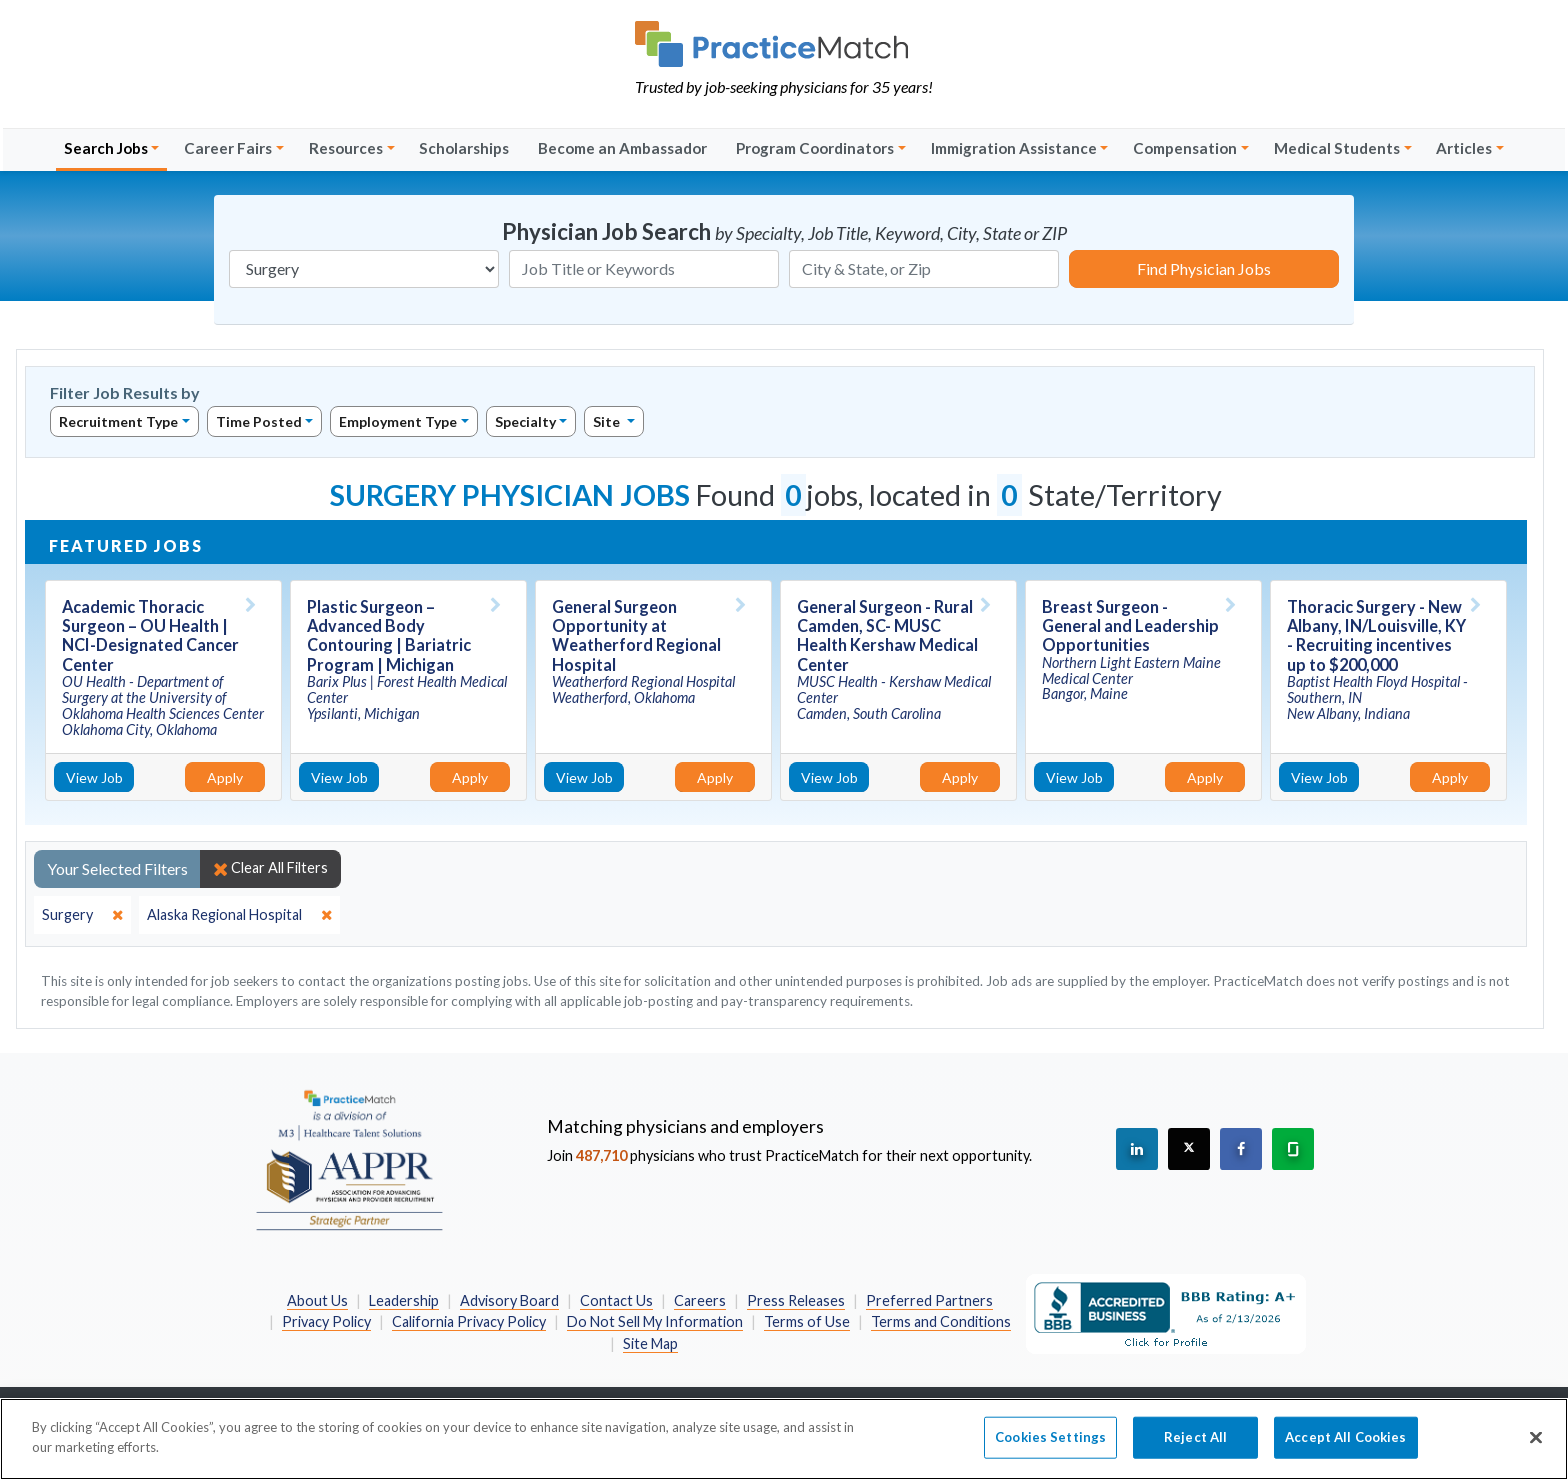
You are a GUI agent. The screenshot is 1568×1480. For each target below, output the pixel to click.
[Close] (1536, 1449)
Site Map (650, 1343)
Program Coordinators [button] (815, 148)
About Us (317, 1300)
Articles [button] (1464, 148)
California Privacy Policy (469, 1321)
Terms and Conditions (941, 1321)
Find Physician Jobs (1204, 268)
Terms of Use (807, 1321)
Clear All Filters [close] (270, 868)
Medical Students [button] (1337, 148)
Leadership (404, 1300)
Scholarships (464, 148)
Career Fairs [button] (228, 148)
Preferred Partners (929, 1300)
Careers (700, 1300)
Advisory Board (509, 1300)
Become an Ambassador (622, 148)
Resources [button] (346, 148)
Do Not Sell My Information (655, 1321)
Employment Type (398, 421)
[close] (82, 915)
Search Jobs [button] (106, 148)
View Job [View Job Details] (94, 777)
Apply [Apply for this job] (225, 777)
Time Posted (259, 421)
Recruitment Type (118, 421)
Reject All (1195, 1448)
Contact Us (616, 1300)
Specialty (525, 421)
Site (608, 421)
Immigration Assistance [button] (1014, 148)
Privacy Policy (326, 1321)
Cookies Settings (1050, 1448)
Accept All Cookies (1345, 1448)
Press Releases (796, 1300)
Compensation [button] (1185, 148)
